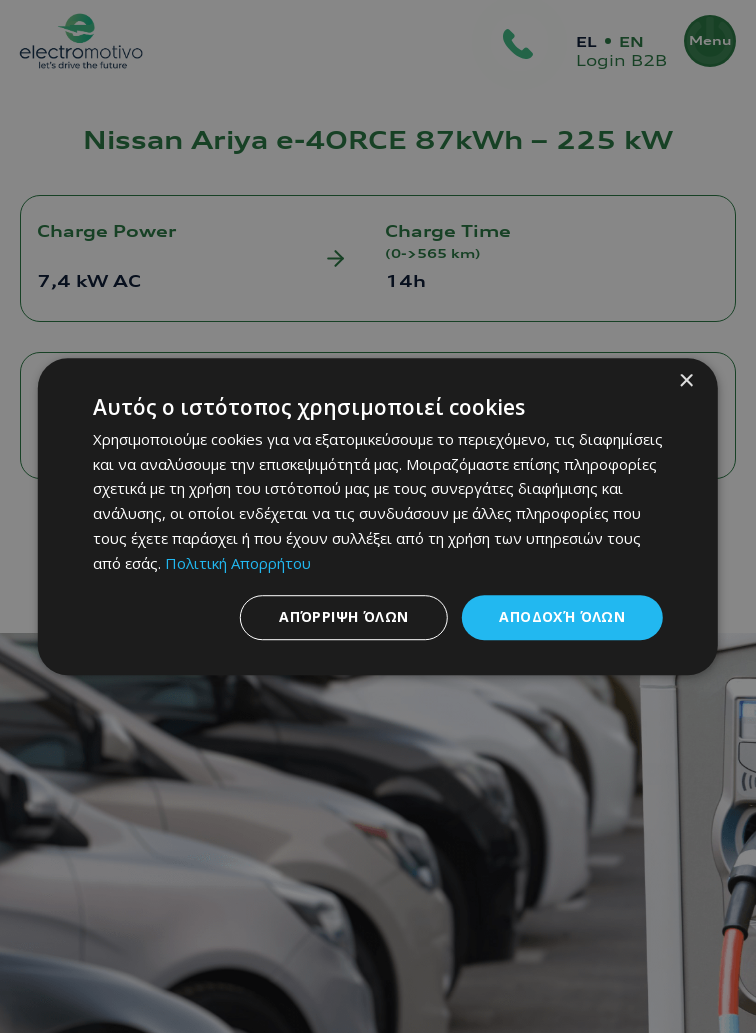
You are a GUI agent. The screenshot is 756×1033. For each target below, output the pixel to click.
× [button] (685, 381)
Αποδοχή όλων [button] (562, 617)
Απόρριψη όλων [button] (343, 617)
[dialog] (378, 517)
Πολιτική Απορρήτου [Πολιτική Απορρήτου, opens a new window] (238, 563)
